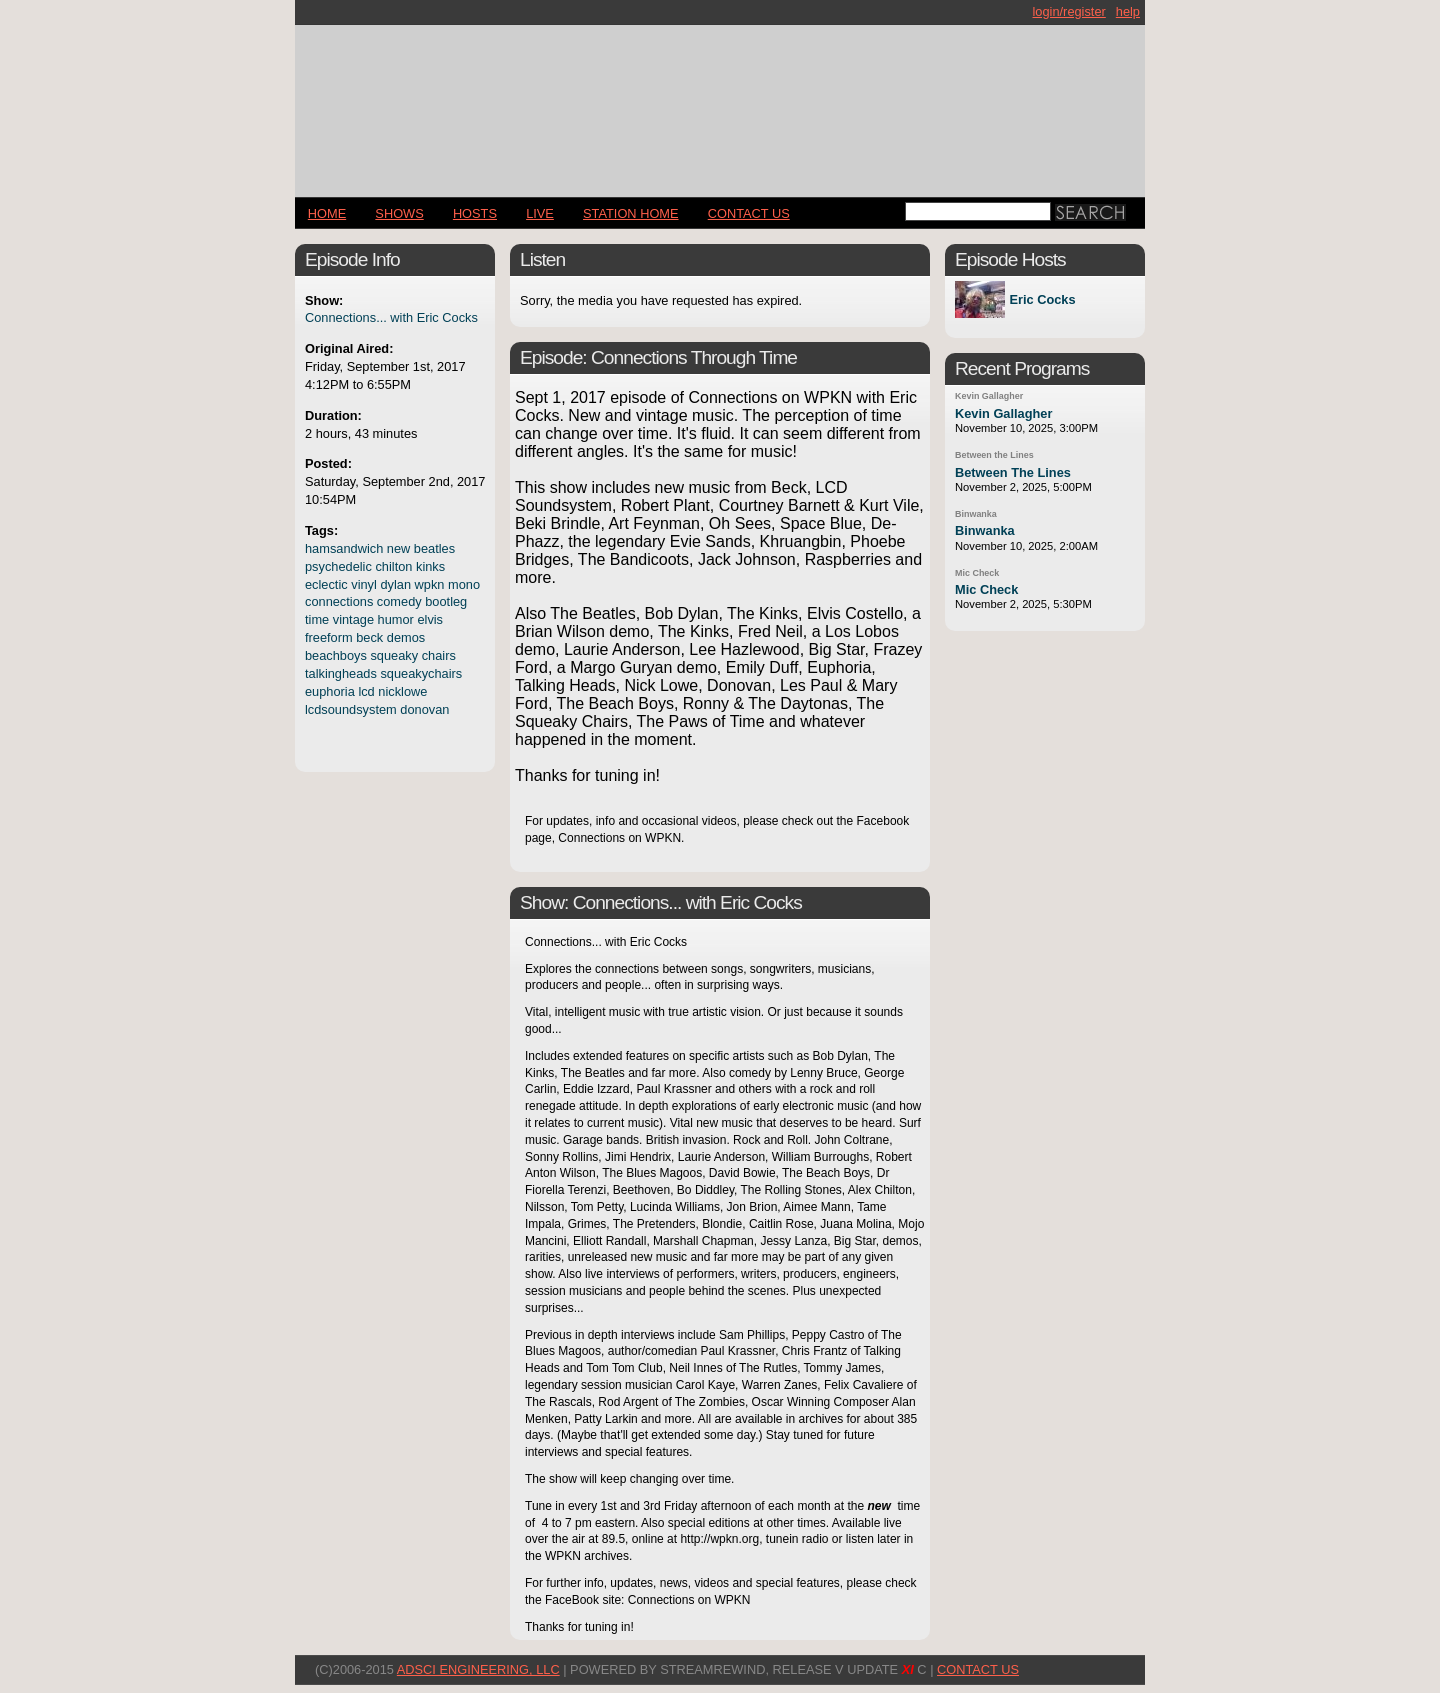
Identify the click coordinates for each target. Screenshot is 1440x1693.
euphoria (330, 691)
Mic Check (977, 573)
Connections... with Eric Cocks (391, 317)
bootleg (446, 601)
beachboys (336, 655)
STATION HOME (631, 213)
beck (369, 637)
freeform (329, 637)
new (398, 548)
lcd (366, 691)
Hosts (475, 213)
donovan (424, 709)
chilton (393, 566)
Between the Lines (994, 455)
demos (406, 637)
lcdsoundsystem (351, 709)
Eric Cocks (1042, 299)
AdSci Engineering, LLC (478, 1669)
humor (396, 619)
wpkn (430, 584)
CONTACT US (749, 213)
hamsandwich (344, 548)
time (317, 619)
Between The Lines (1013, 472)
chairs (439, 655)
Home (327, 213)
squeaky (394, 655)
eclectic (326, 584)
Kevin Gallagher (989, 396)
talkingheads (341, 673)
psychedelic (338, 566)
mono (464, 584)
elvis (430, 619)
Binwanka (976, 514)
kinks (430, 566)
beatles (434, 548)
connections (339, 601)
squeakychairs (421, 673)
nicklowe (402, 691)
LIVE (540, 213)
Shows (399, 213)
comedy (399, 601)
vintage (353, 619)
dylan (395, 584)
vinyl (364, 584)
